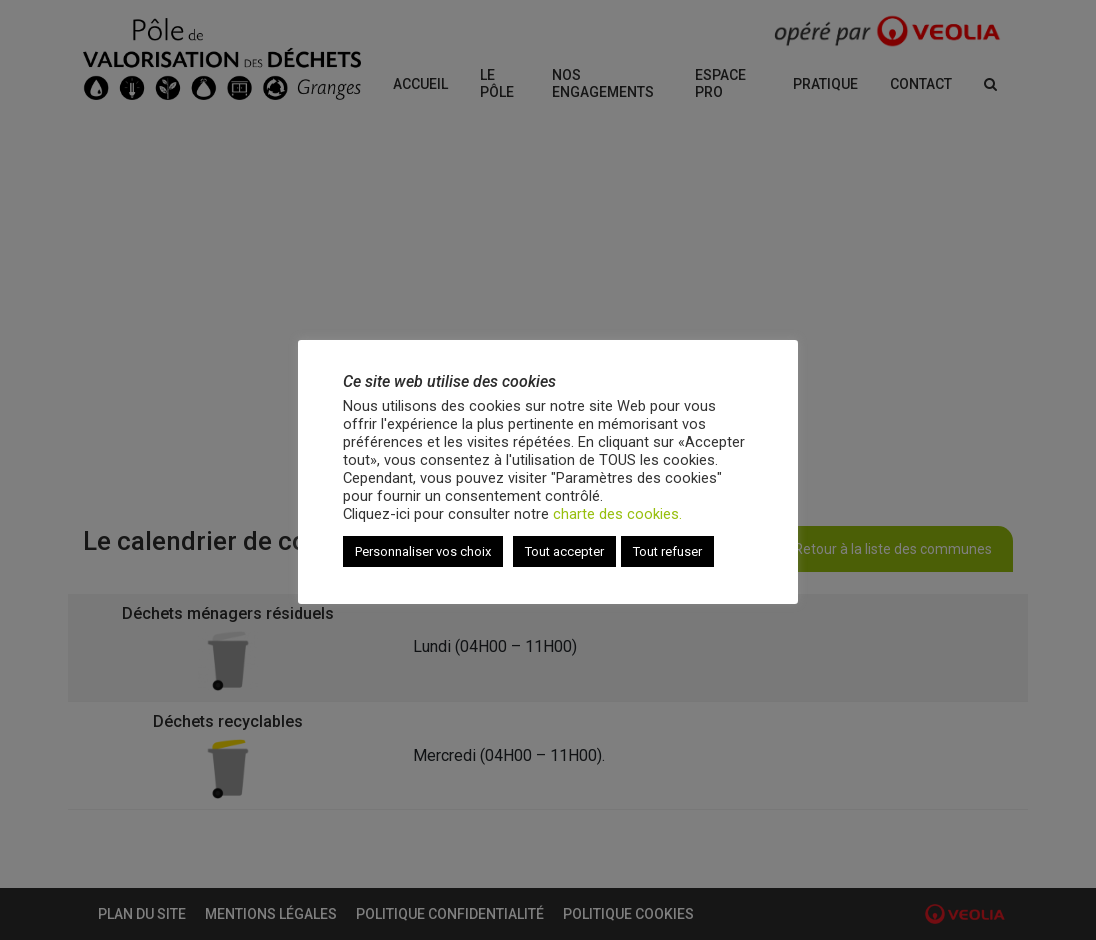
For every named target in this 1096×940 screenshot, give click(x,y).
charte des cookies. (617, 514)
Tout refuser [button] (667, 551)
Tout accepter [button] (564, 551)
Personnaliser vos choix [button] (423, 551)
